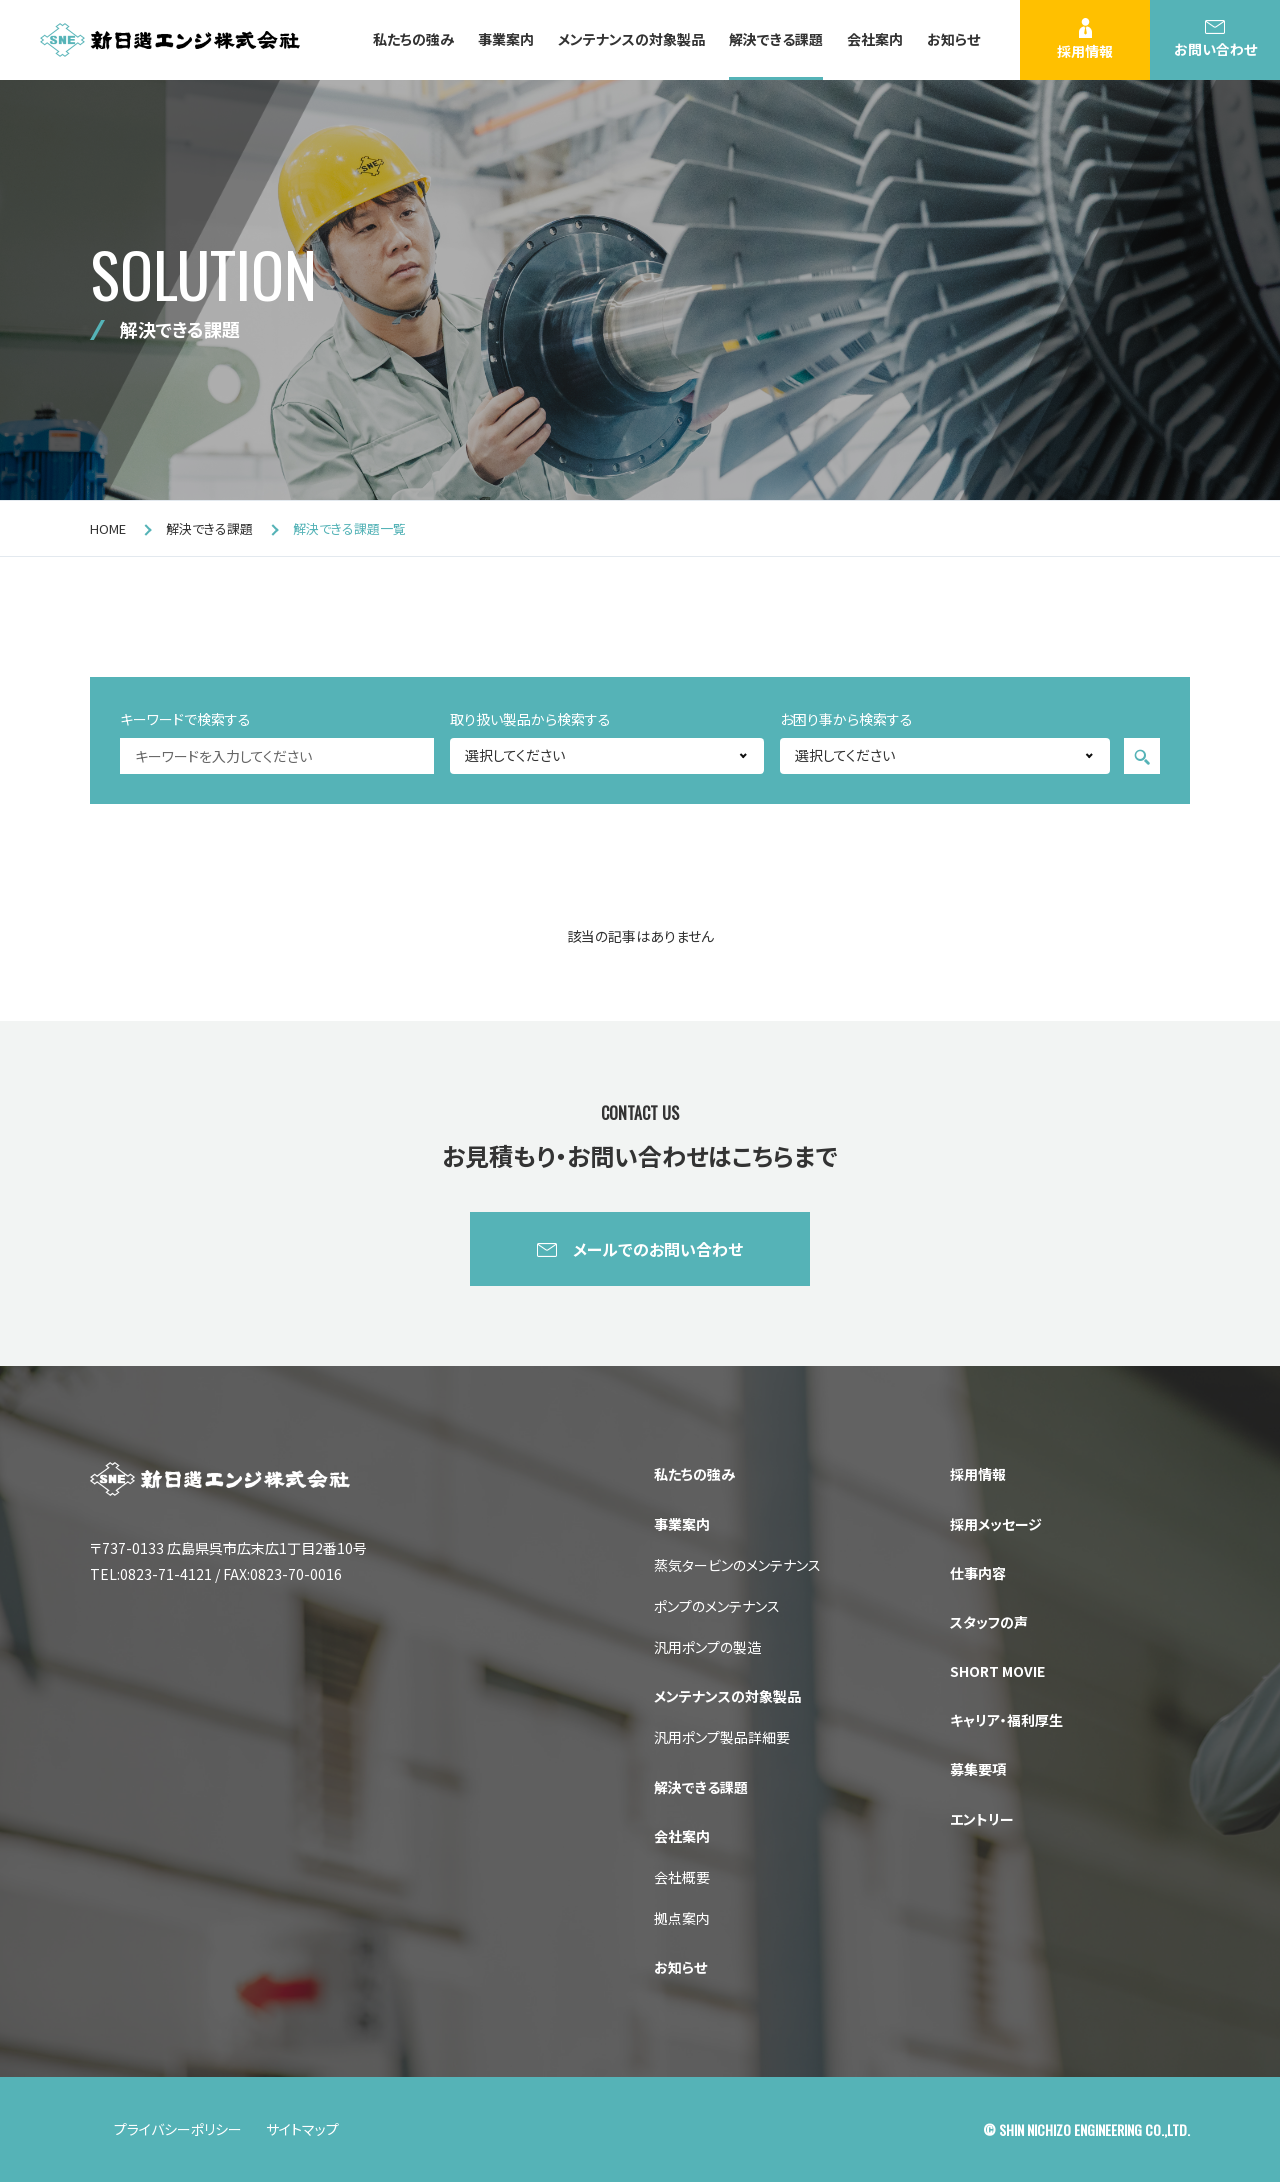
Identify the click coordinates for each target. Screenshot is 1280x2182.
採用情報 (1085, 39)
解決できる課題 (776, 39)
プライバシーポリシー (178, 2129)
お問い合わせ (1215, 39)
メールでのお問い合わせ (658, 1249)
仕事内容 (978, 1573)
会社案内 (875, 39)
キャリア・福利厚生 (1006, 1720)
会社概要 (682, 1877)
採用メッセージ (996, 1524)
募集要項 (978, 1769)
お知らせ (953, 39)
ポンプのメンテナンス (717, 1606)
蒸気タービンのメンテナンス (737, 1565)
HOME (108, 528)
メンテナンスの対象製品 (631, 39)
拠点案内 (682, 1918)
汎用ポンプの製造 (707, 1647)
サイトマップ (302, 2129)
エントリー (982, 1819)
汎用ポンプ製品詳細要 (722, 1737)
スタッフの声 (989, 1622)
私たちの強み (413, 39)
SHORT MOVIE (997, 1671)
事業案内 (506, 39)
